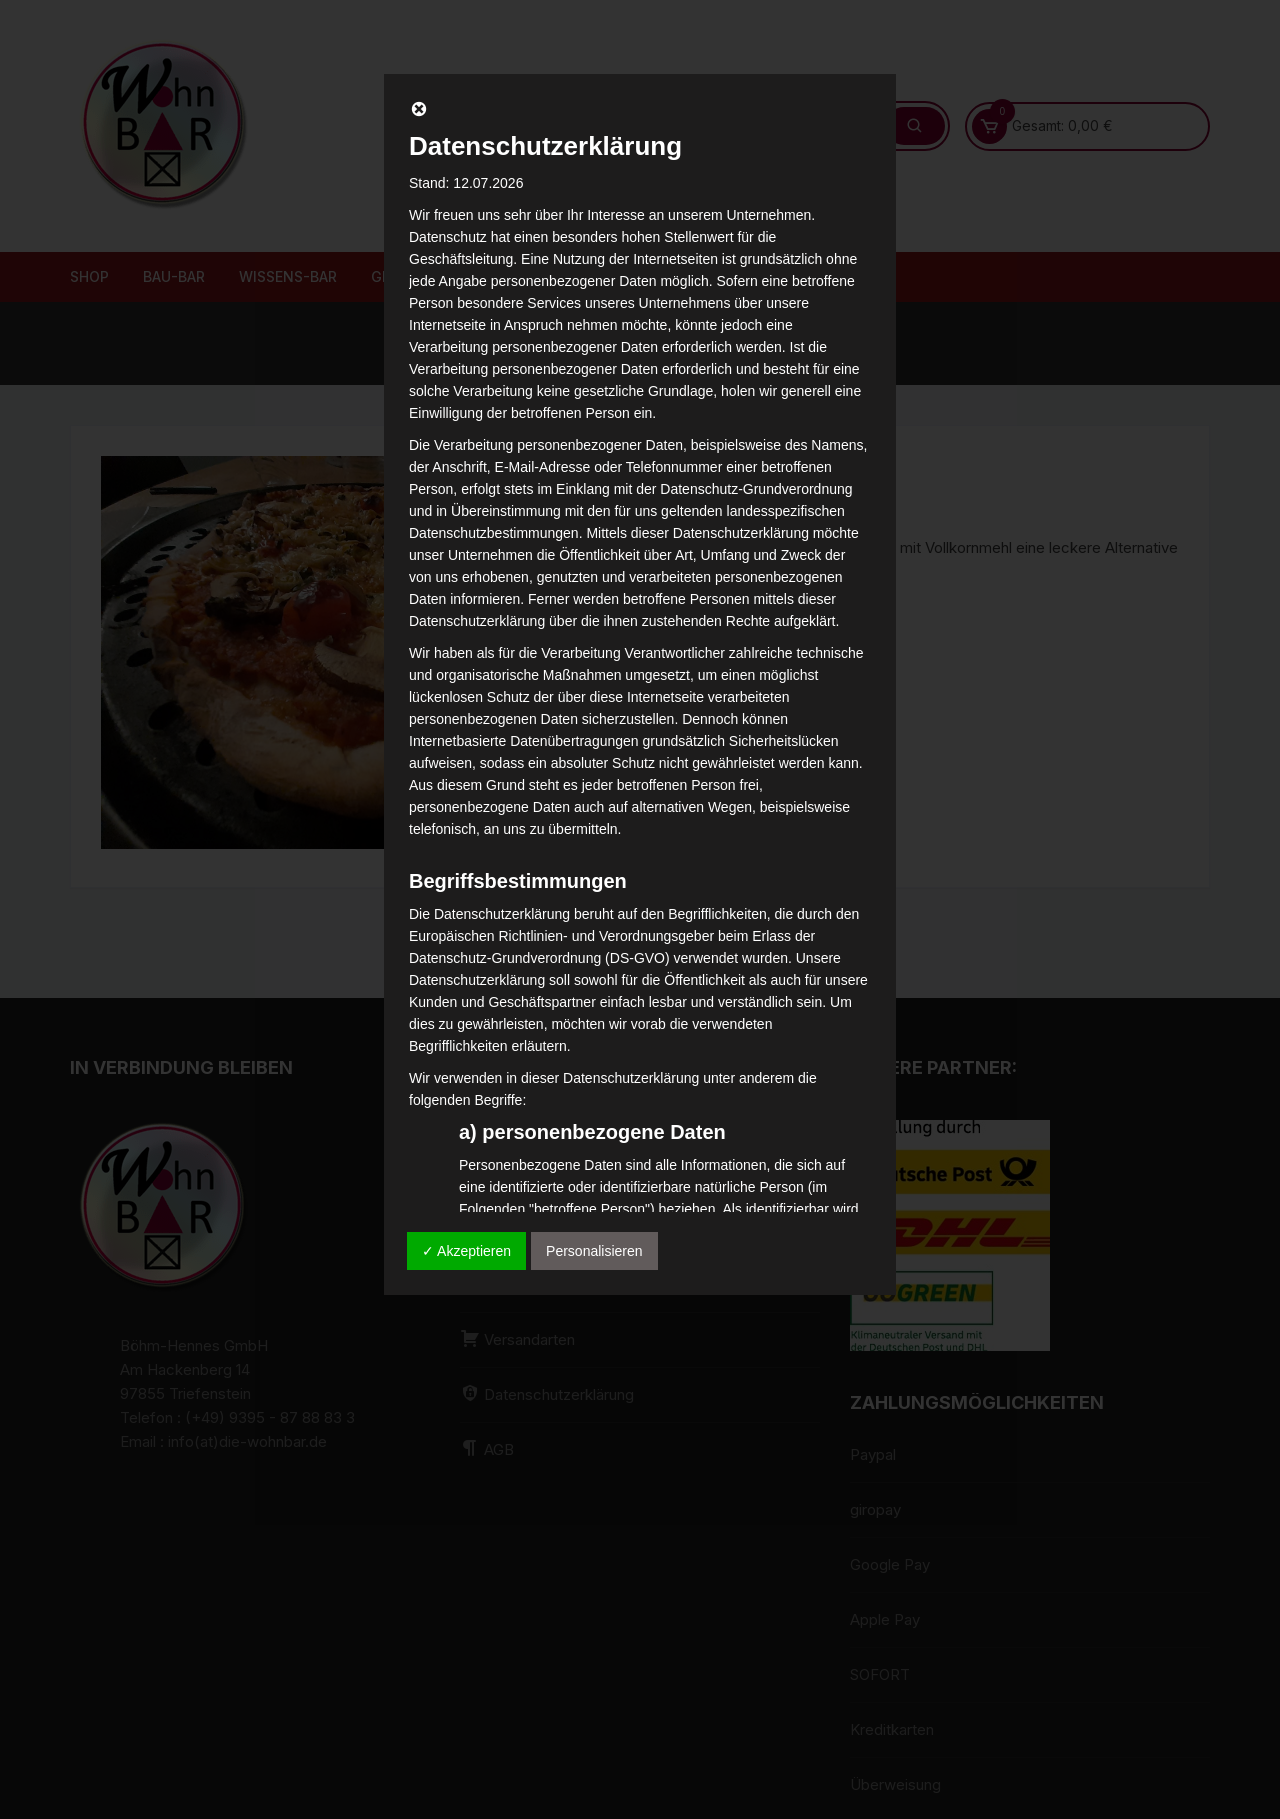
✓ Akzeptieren (466, 1251)
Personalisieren (594, 1251)
